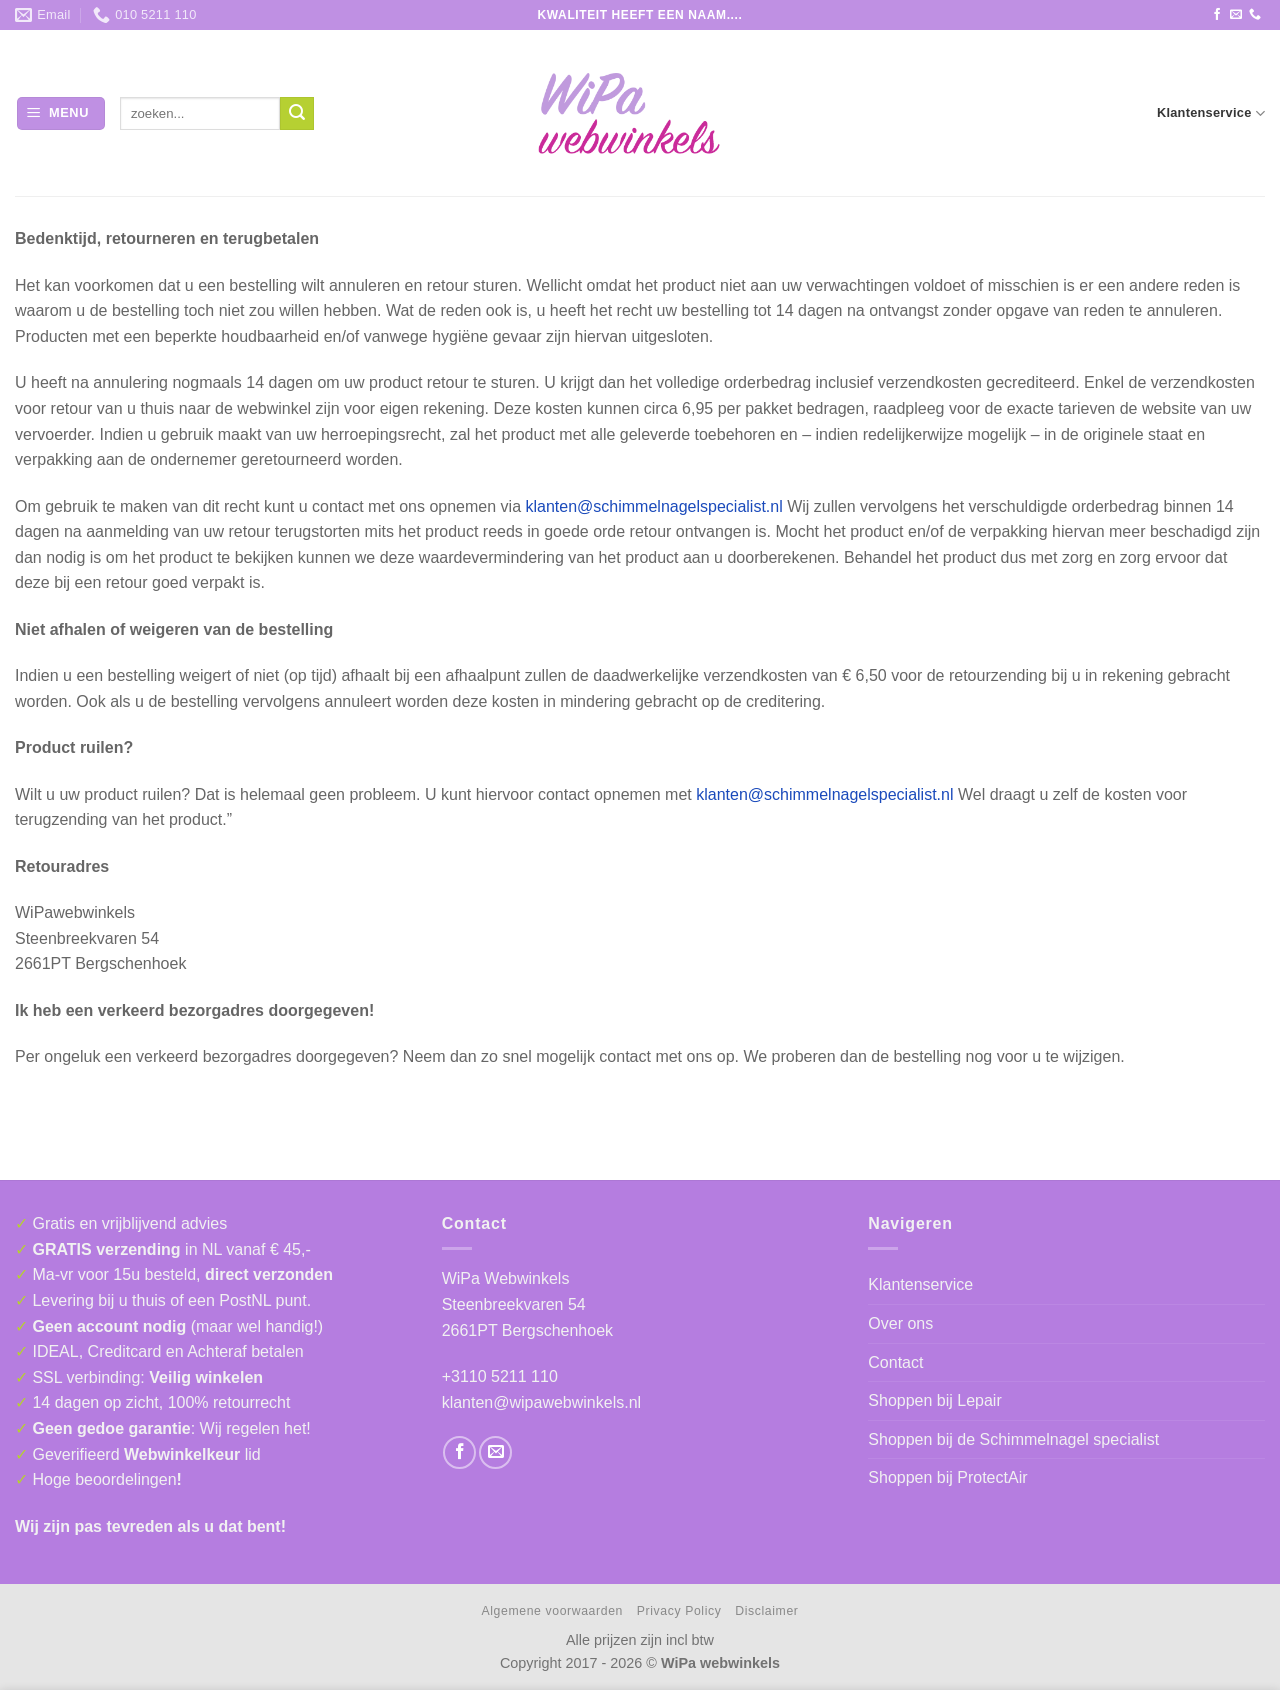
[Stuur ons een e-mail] (1236, 15)
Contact (895, 1362)
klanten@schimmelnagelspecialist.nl (653, 506)
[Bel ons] (1255, 15)
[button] (61, 113)
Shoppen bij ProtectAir (947, 1477)
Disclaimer (766, 1611)
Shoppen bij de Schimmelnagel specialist (1013, 1439)
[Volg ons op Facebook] (1217, 15)
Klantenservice (1211, 113)
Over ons (900, 1323)
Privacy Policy (679, 1611)
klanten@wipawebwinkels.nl (541, 1402)
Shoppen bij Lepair (934, 1400)
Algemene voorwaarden (552, 1611)
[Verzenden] (297, 114)
